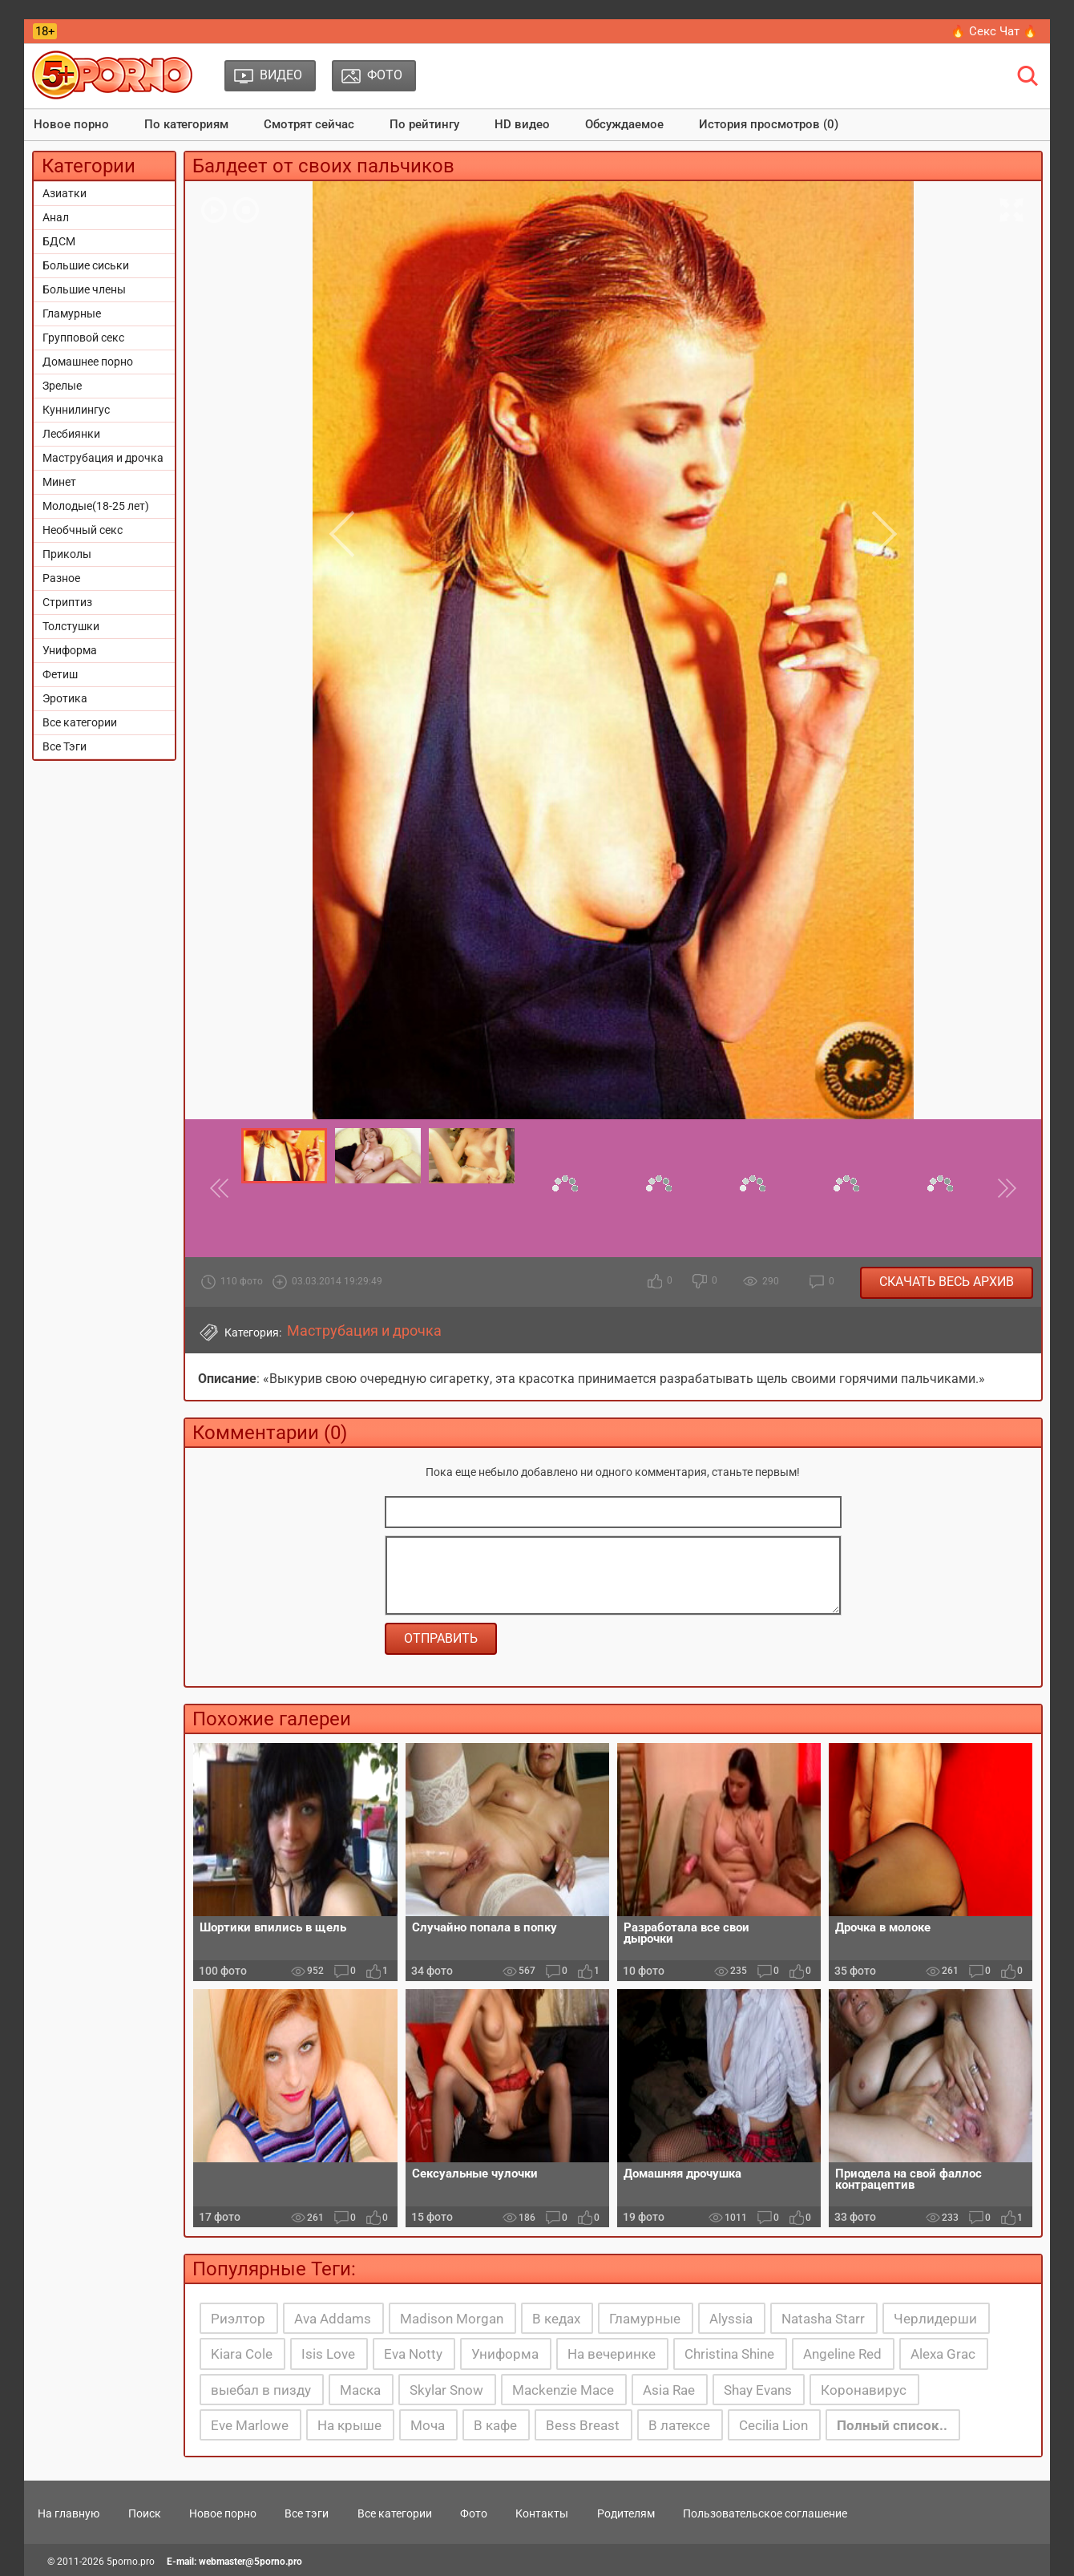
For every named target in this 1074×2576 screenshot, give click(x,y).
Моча (427, 2425)
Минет (59, 481)
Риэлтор (238, 2319)
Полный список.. (892, 2425)
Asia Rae (669, 2390)
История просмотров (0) (768, 124)
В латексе (679, 2425)
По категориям (186, 124)
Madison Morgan (451, 2319)
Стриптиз (67, 602)
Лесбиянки (71, 433)
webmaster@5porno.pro (250, 2561)
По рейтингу (424, 124)
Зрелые (62, 385)
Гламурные (71, 313)
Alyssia (731, 2319)
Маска (360, 2390)
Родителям (626, 2513)
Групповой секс (83, 337)
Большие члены (84, 289)
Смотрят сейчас (309, 124)
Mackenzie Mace (563, 2390)
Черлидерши (935, 2319)
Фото (473, 2513)
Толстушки (70, 626)
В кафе (495, 2425)
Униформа (69, 650)
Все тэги (307, 2513)
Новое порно (71, 124)
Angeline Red (842, 2354)
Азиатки (64, 193)
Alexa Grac (942, 2354)
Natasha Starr (823, 2319)
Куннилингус (76, 409)
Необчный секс (82, 530)
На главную (68, 2513)
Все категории (79, 722)
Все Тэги (64, 746)
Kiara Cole (242, 2354)
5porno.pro (131, 2561)
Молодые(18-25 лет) (95, 505)
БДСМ (58, 241)
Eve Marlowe (250, 2425)
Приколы (66, 554)
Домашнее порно (87, 361)
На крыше (349, 2425)
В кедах (556, 2319)
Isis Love (328, 2354)
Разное (61, 578)
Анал (55, 217)
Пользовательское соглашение (765, 2513)
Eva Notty (413, 2354)
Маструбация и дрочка (103, 457)
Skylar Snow (446, 2390)
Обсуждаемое (624, 124)
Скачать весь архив (946, 1281)
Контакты (541, 2513)
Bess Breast (583, 2425)
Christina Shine (729, 2354)
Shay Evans (758, 2390)
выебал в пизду (261, 2390)
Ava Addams (332, 2319)
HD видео (522, 124)
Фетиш (60, 674)
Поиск (144, 2513)
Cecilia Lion (773, 2425)
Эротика (64, 698)
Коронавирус (863, 2390)
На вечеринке (611, 2354)
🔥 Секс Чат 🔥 (994, 31)
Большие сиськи (85, 265)
